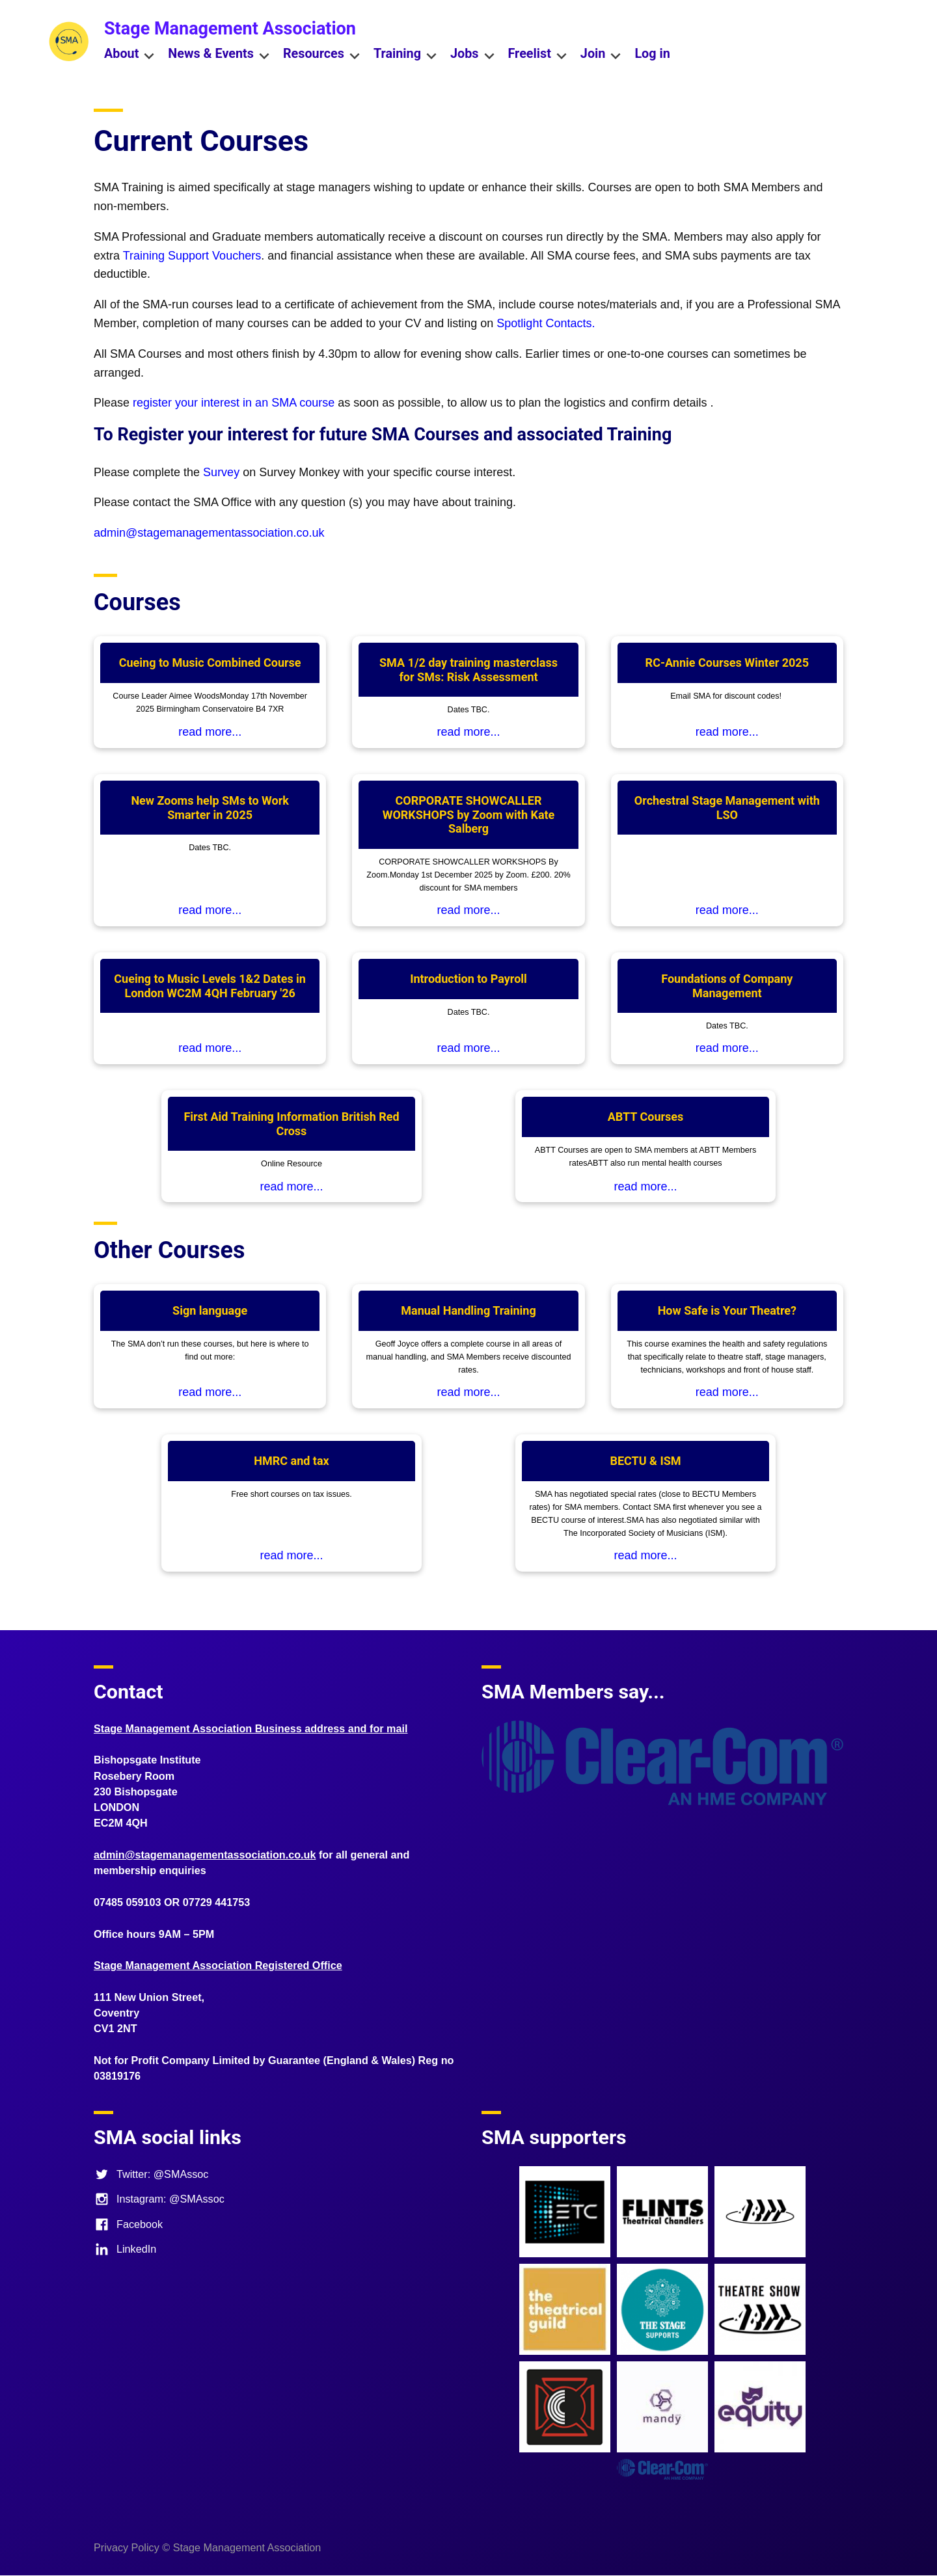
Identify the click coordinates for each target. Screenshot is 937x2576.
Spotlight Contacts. (545, 323)
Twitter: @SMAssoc (151, 2174)
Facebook (128, 2224)
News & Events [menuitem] (219, 55)
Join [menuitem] (601, 55)
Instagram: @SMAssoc (159, 2199)
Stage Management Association (230, 28)
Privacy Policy (126, 2547)
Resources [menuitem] (321, 55)
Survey (223, 472)
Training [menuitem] (405, 55)
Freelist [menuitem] (537, 55)
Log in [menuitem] (652, 53)
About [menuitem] (129, 55)
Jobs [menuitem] (472, 55)
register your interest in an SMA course (233, 402)
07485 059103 (127, 1902)
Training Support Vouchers (192, 255)
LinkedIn (125, 2249)
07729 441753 (217, 1902)
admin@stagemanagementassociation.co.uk (209, 532)
